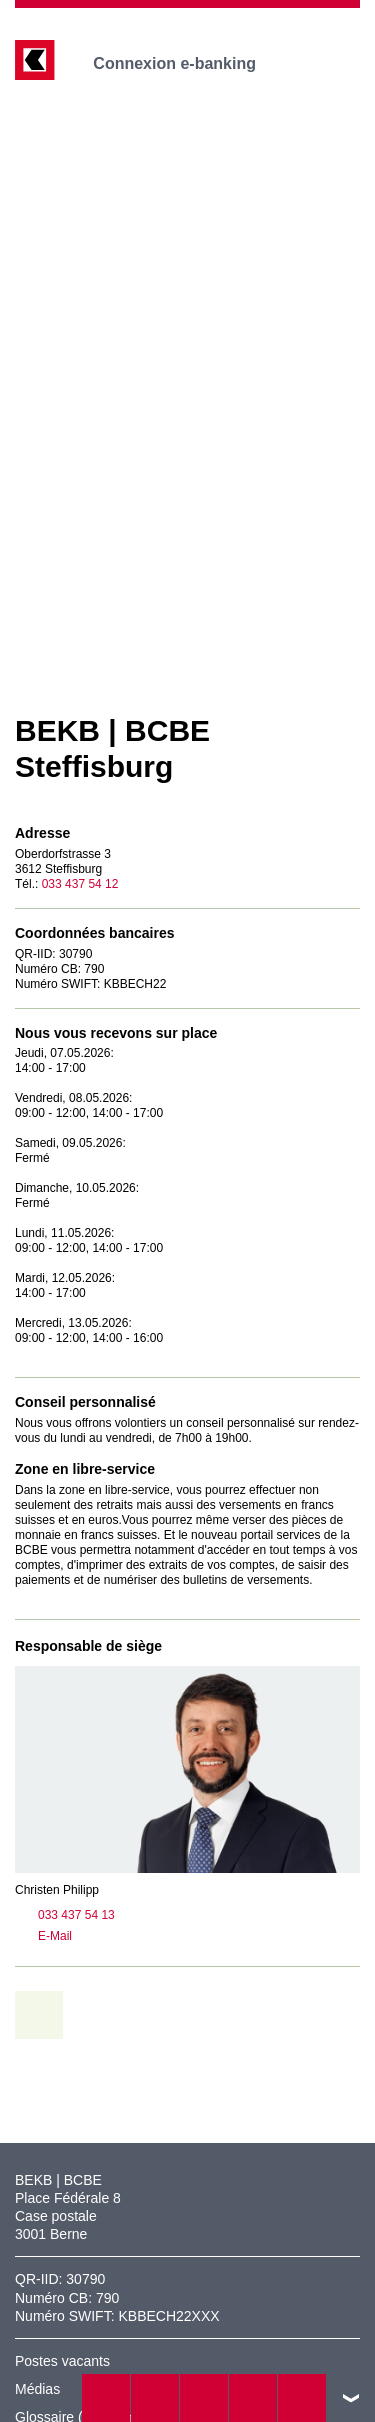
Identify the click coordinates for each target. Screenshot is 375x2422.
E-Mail (43, 1937)
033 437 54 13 (65, 1916)
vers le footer (351, 2398)
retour (46, 2015)
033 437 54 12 (80, 884)
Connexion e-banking (188, 63)
